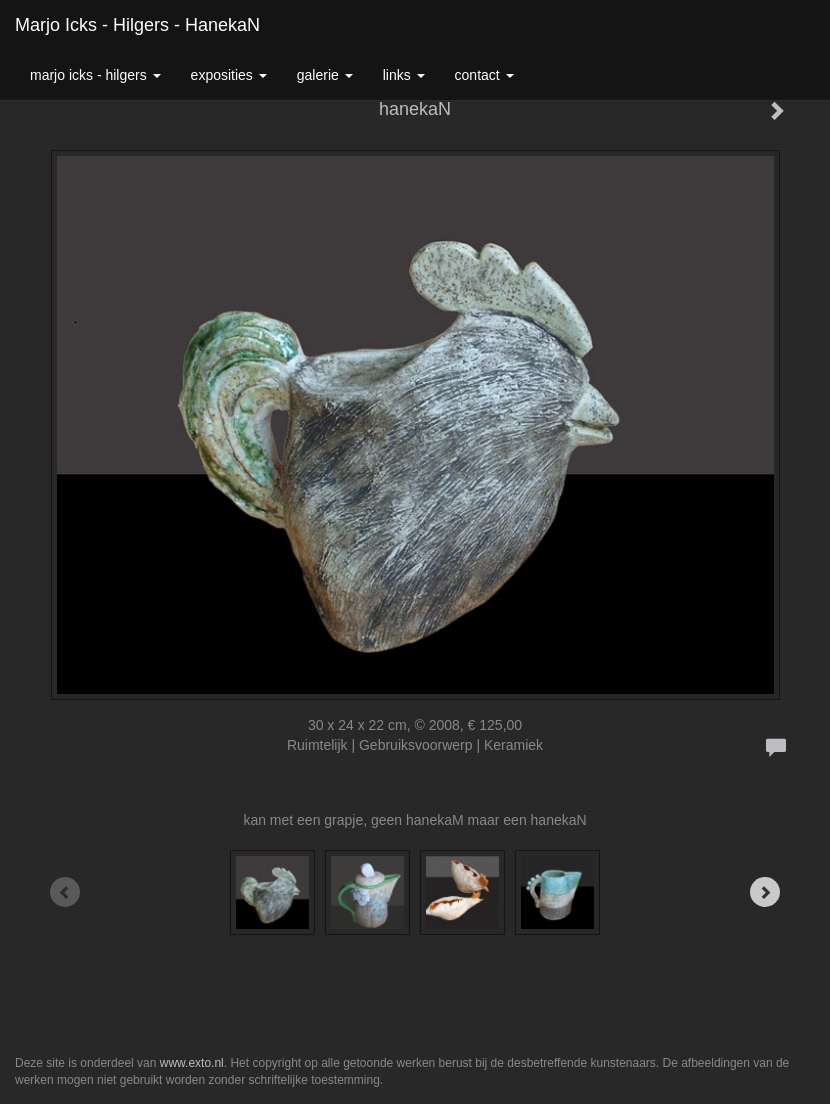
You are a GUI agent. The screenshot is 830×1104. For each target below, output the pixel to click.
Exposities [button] (229, 75)
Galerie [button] (325, 75)
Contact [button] (484, 75)
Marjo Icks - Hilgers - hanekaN (137, 25)
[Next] (765, 892)
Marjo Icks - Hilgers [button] (95, 75)
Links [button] (404, 75)
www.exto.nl (192, 1063)
